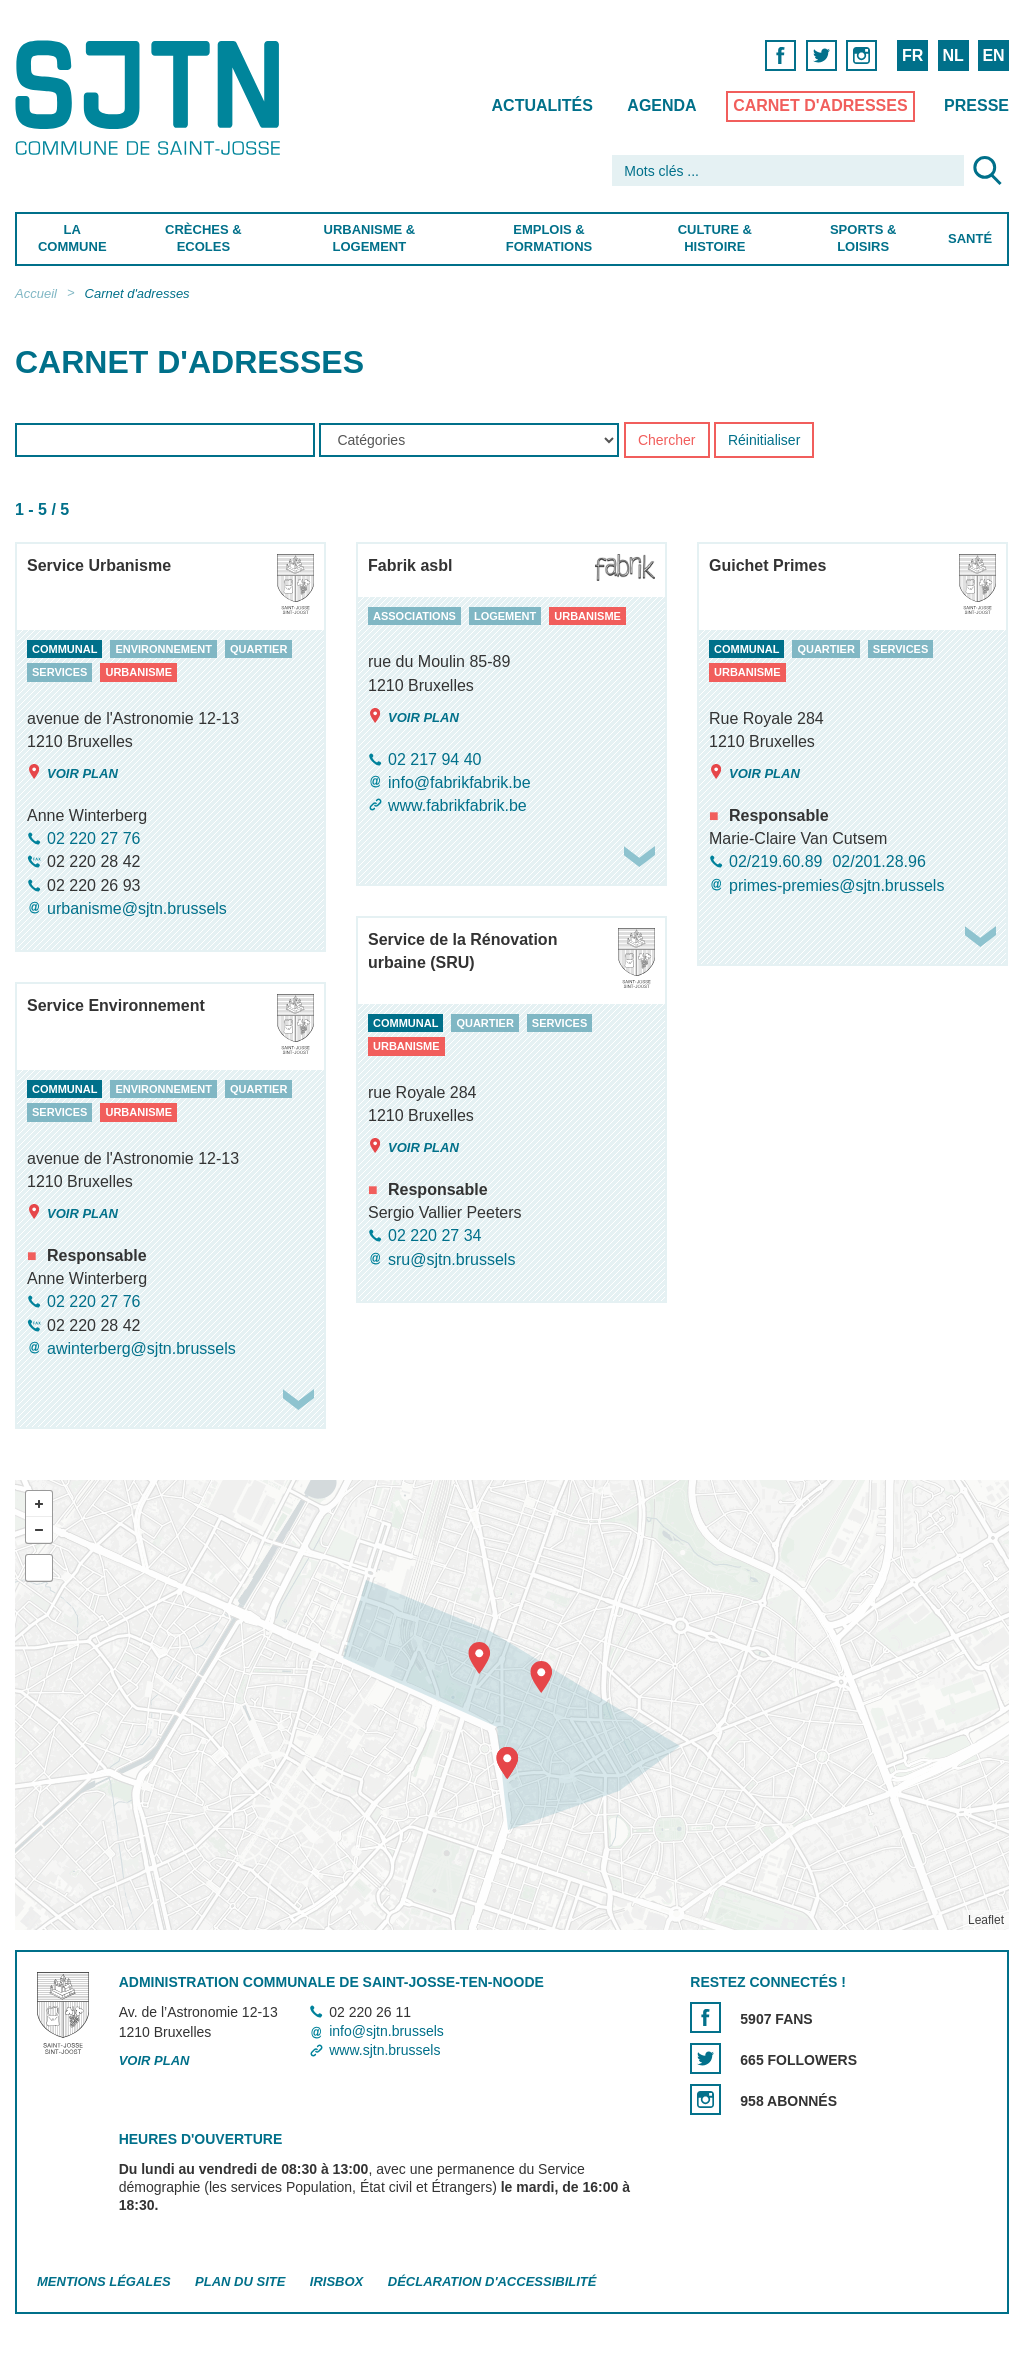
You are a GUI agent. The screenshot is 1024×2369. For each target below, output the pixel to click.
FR (912, 55)
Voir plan (72, 772)
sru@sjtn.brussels (451, 1259)
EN (993, 55)
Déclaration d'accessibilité (492, 2281)
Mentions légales (104, 2281)
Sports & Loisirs (863, 238)
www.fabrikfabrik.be (457, 805)
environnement (163, 649)
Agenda (661, 105)
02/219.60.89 (775, 862)
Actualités (542, 105)
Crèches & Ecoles (203, 238)
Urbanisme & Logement (370, 238)
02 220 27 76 (93, 838)
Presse (976, 105)
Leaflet (986, 1920)
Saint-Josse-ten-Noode (151, 97)
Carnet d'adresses (820, 105)
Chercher (667, 441)
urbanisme (138, 673)
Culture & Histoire (715, 238)
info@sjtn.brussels (386, 2031)
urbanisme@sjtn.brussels (137, 908)
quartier (258, 649)
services (59, 673)
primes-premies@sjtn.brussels (836, 885)
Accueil (36, 293)
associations (414, 616)
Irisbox (336, 2281)
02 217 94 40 (434, 759)
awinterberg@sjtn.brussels (141, 1348)
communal (64, 649)
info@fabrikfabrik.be (459, 782)
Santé (970, 238)
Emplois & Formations (549, 238)
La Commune (72, 238)
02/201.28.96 (878, 862)
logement (505, 616)
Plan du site (240, 2281)
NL (952, 55)
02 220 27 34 (434, 1236)
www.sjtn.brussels (384, 2051)
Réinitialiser (764, 441)
